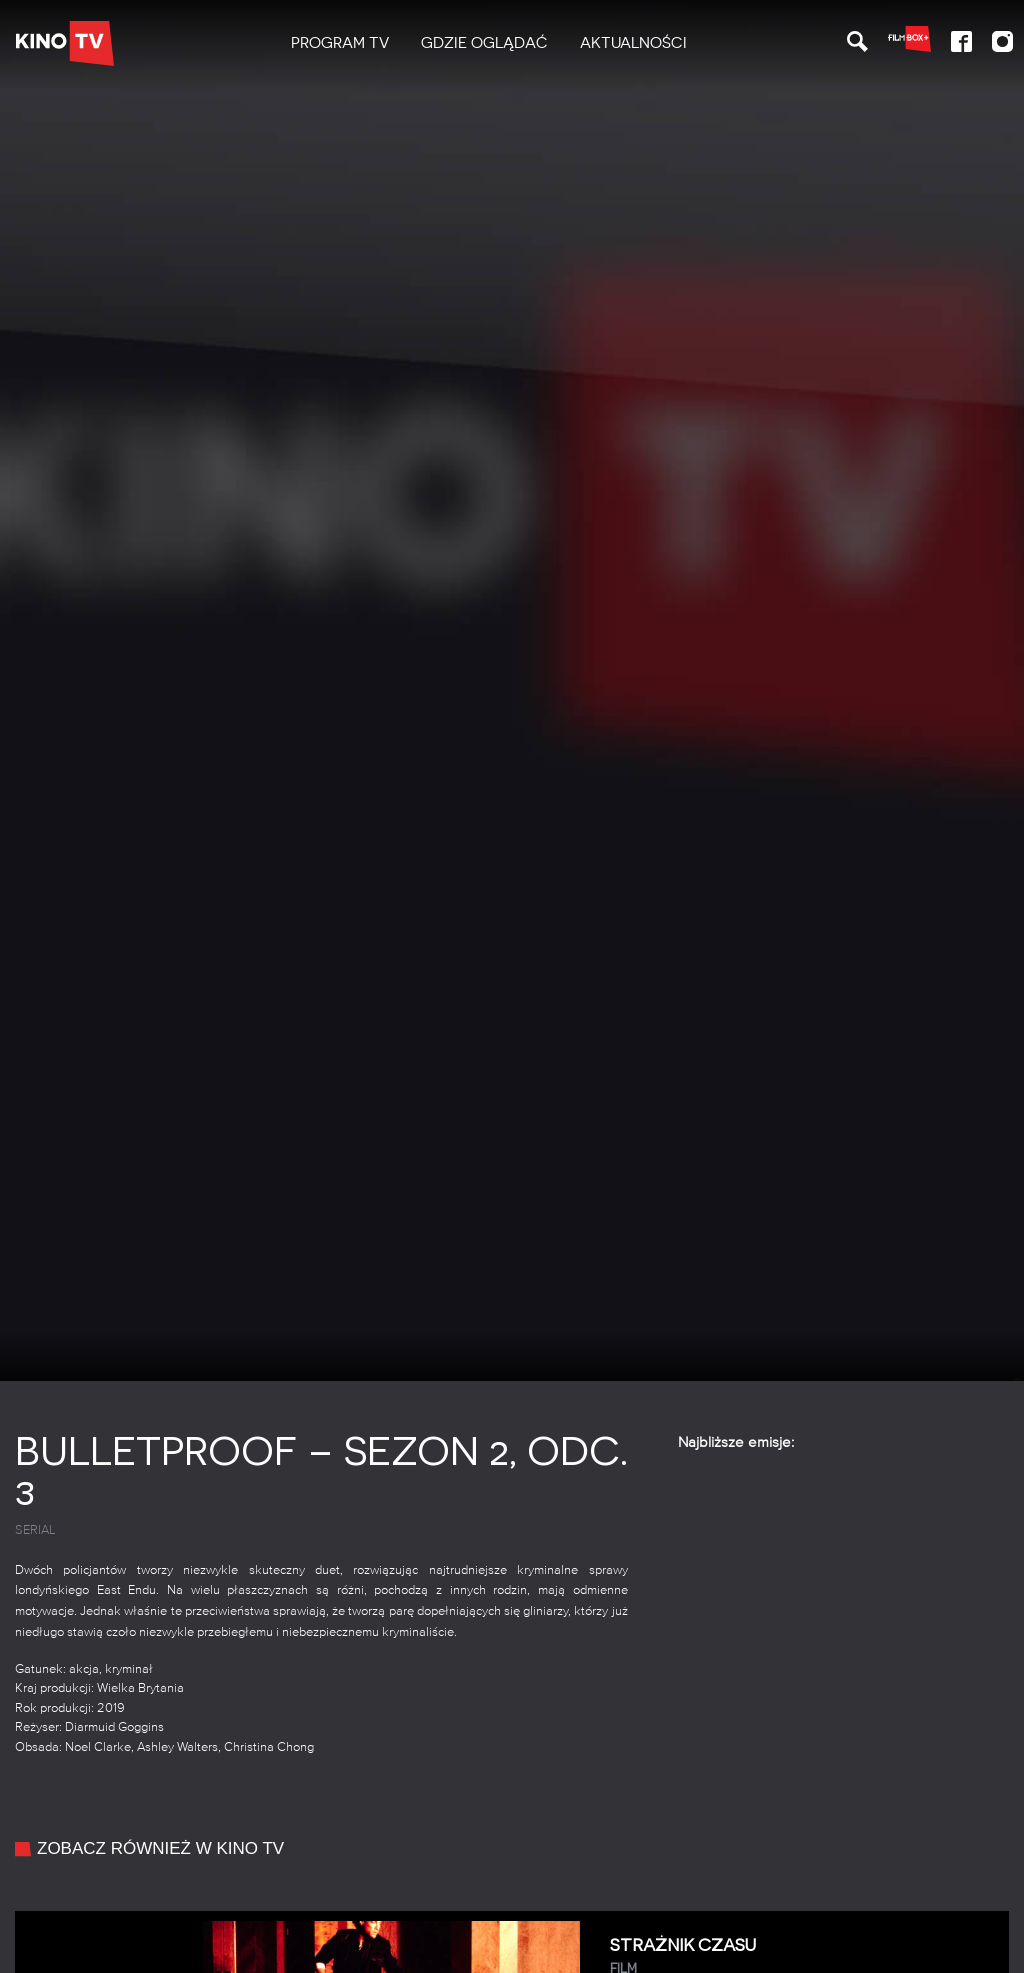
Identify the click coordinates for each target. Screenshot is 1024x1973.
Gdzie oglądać (484, 43)
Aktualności (633, 43)
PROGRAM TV (340, 43)
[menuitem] (340, 43)
